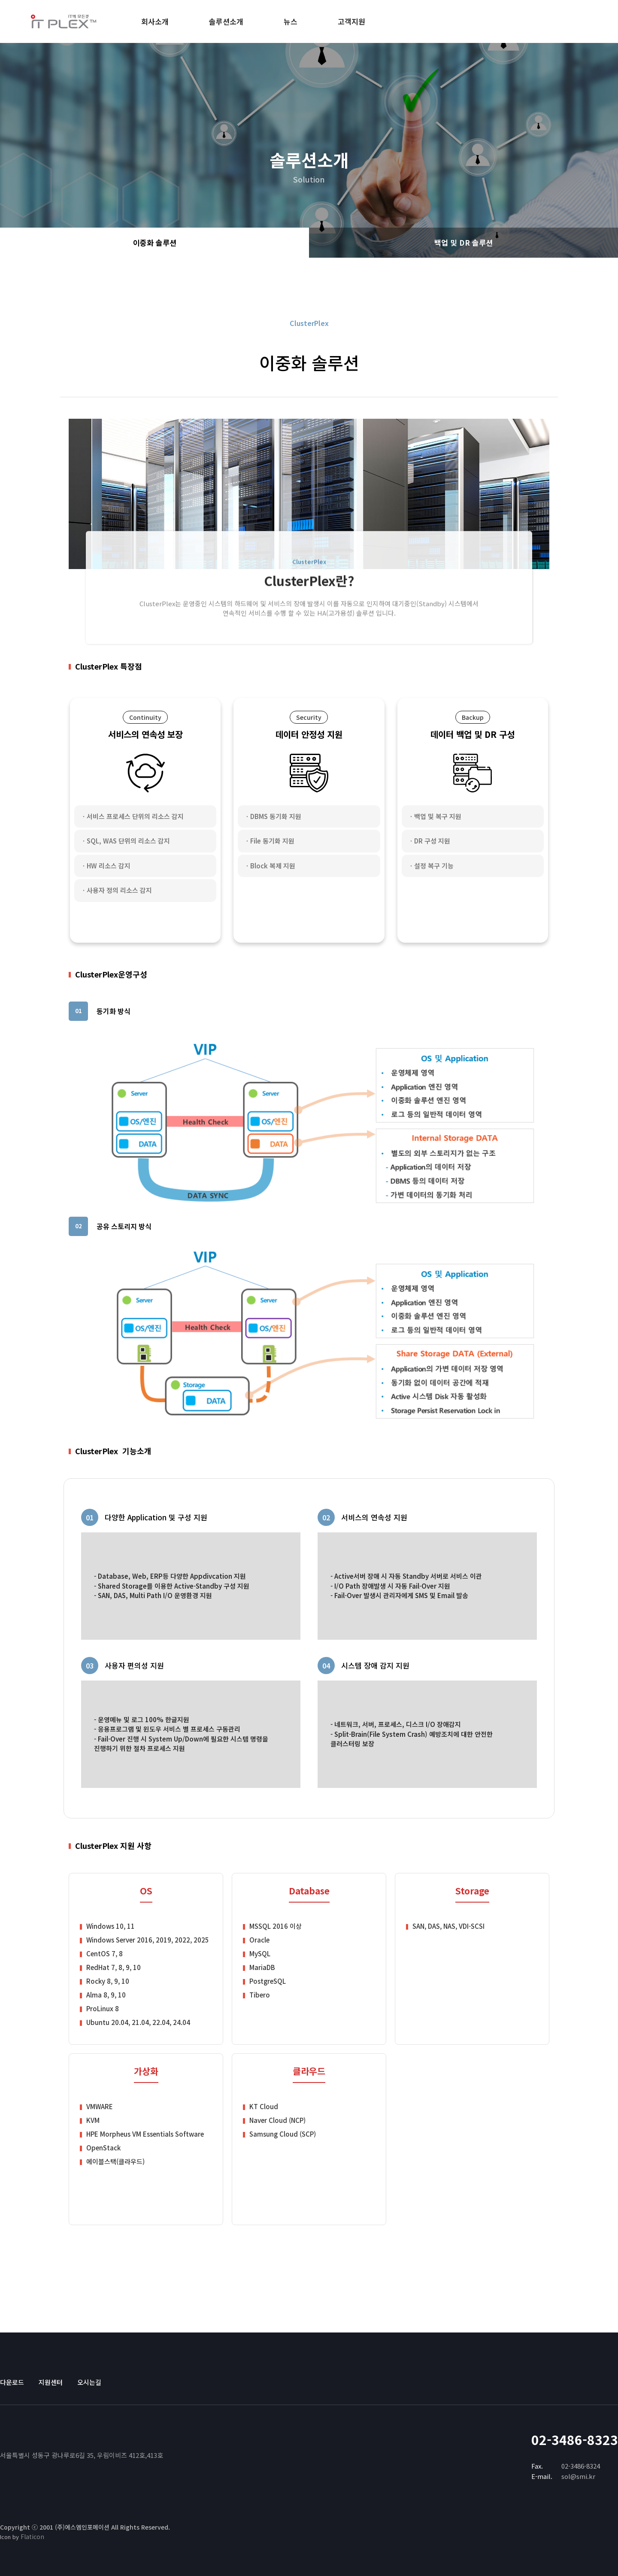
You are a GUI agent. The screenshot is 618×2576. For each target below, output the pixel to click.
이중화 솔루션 (155, 242)
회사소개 (155, 21)
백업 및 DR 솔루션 (463, 242)
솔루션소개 (226, 21)
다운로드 (12, 2382)
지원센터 (51, 2382)
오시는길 (89, 2382)
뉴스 (290, 21)
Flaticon (32, 2536)
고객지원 (351, 21)
